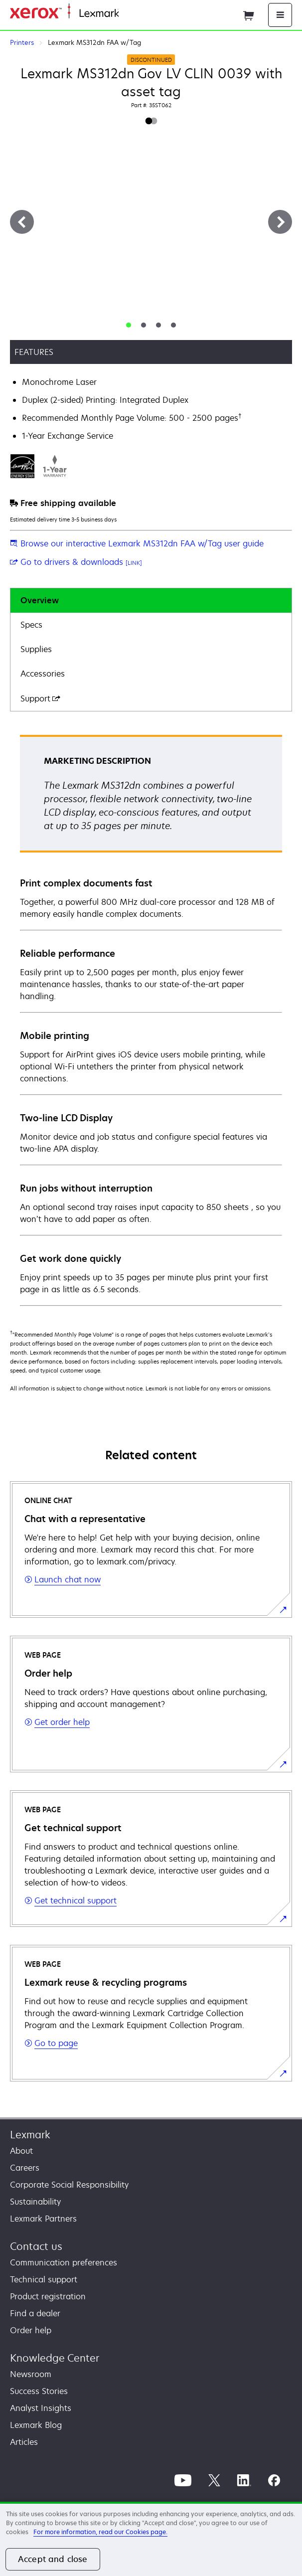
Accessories (42, 673)
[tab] (128, 325)
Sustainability (35, 2201)
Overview (39, 600)
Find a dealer (35, 2313)
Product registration (48, 2296)
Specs (31, 624)
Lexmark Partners (43, 2218)
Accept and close (53, 2559)
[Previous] (22, 222)
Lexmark (30, 2134)
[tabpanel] (151, 1019)
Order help (30, 2330)
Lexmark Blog (36, 2424)
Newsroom (30, 2374)
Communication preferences (63, 2262)
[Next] (280, 222)
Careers (24, 2167)
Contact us (36, 2246)
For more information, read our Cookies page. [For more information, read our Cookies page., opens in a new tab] (100, 2532)
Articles (24, 2441)
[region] (151, 2539)
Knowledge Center (54, 2358)
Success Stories (39, 2391)
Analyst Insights (40, 2408)
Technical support (43, 2279)
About (21, 2150)
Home (129, 13)
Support (40, 698)
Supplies (36, 649)
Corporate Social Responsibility (69, 2184)
